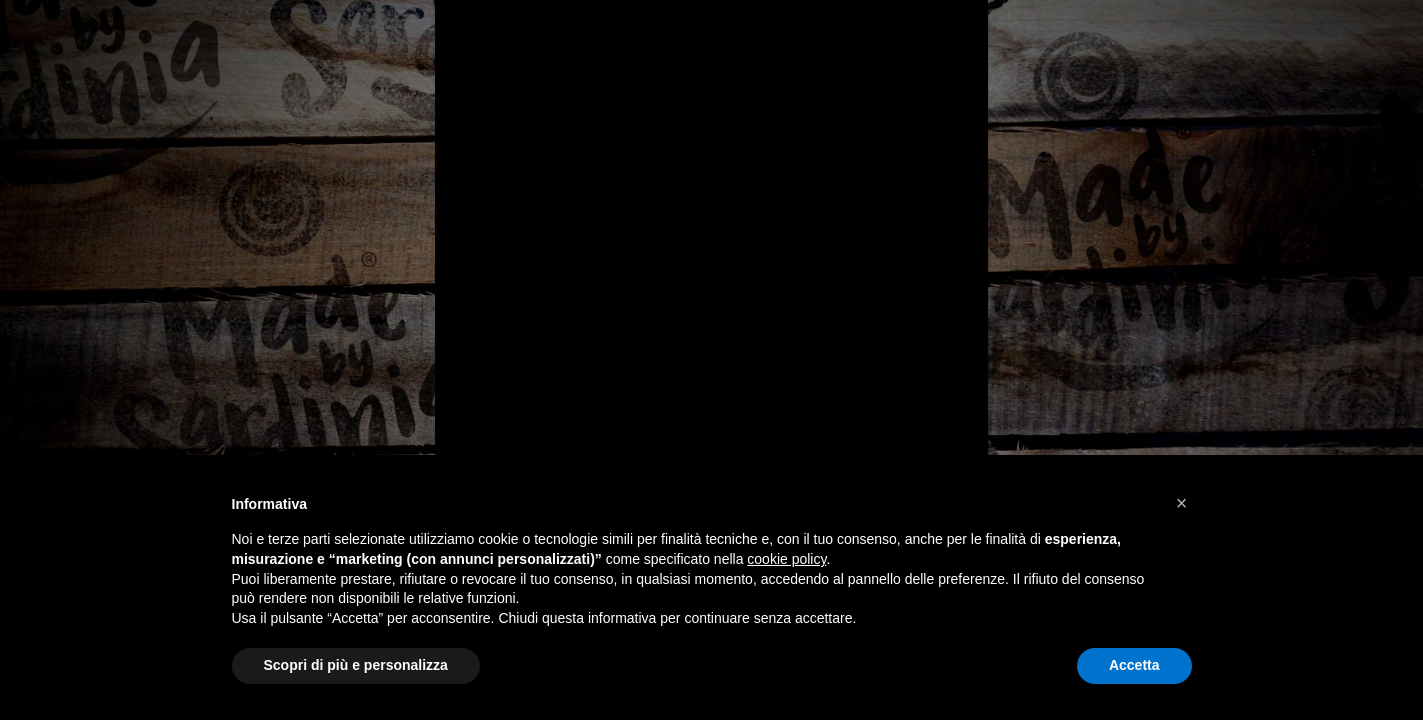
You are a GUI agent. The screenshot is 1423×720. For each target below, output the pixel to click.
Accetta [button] (1134, 665)
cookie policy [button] (786, 559)
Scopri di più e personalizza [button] (356, 665)
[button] (1182, 503)
